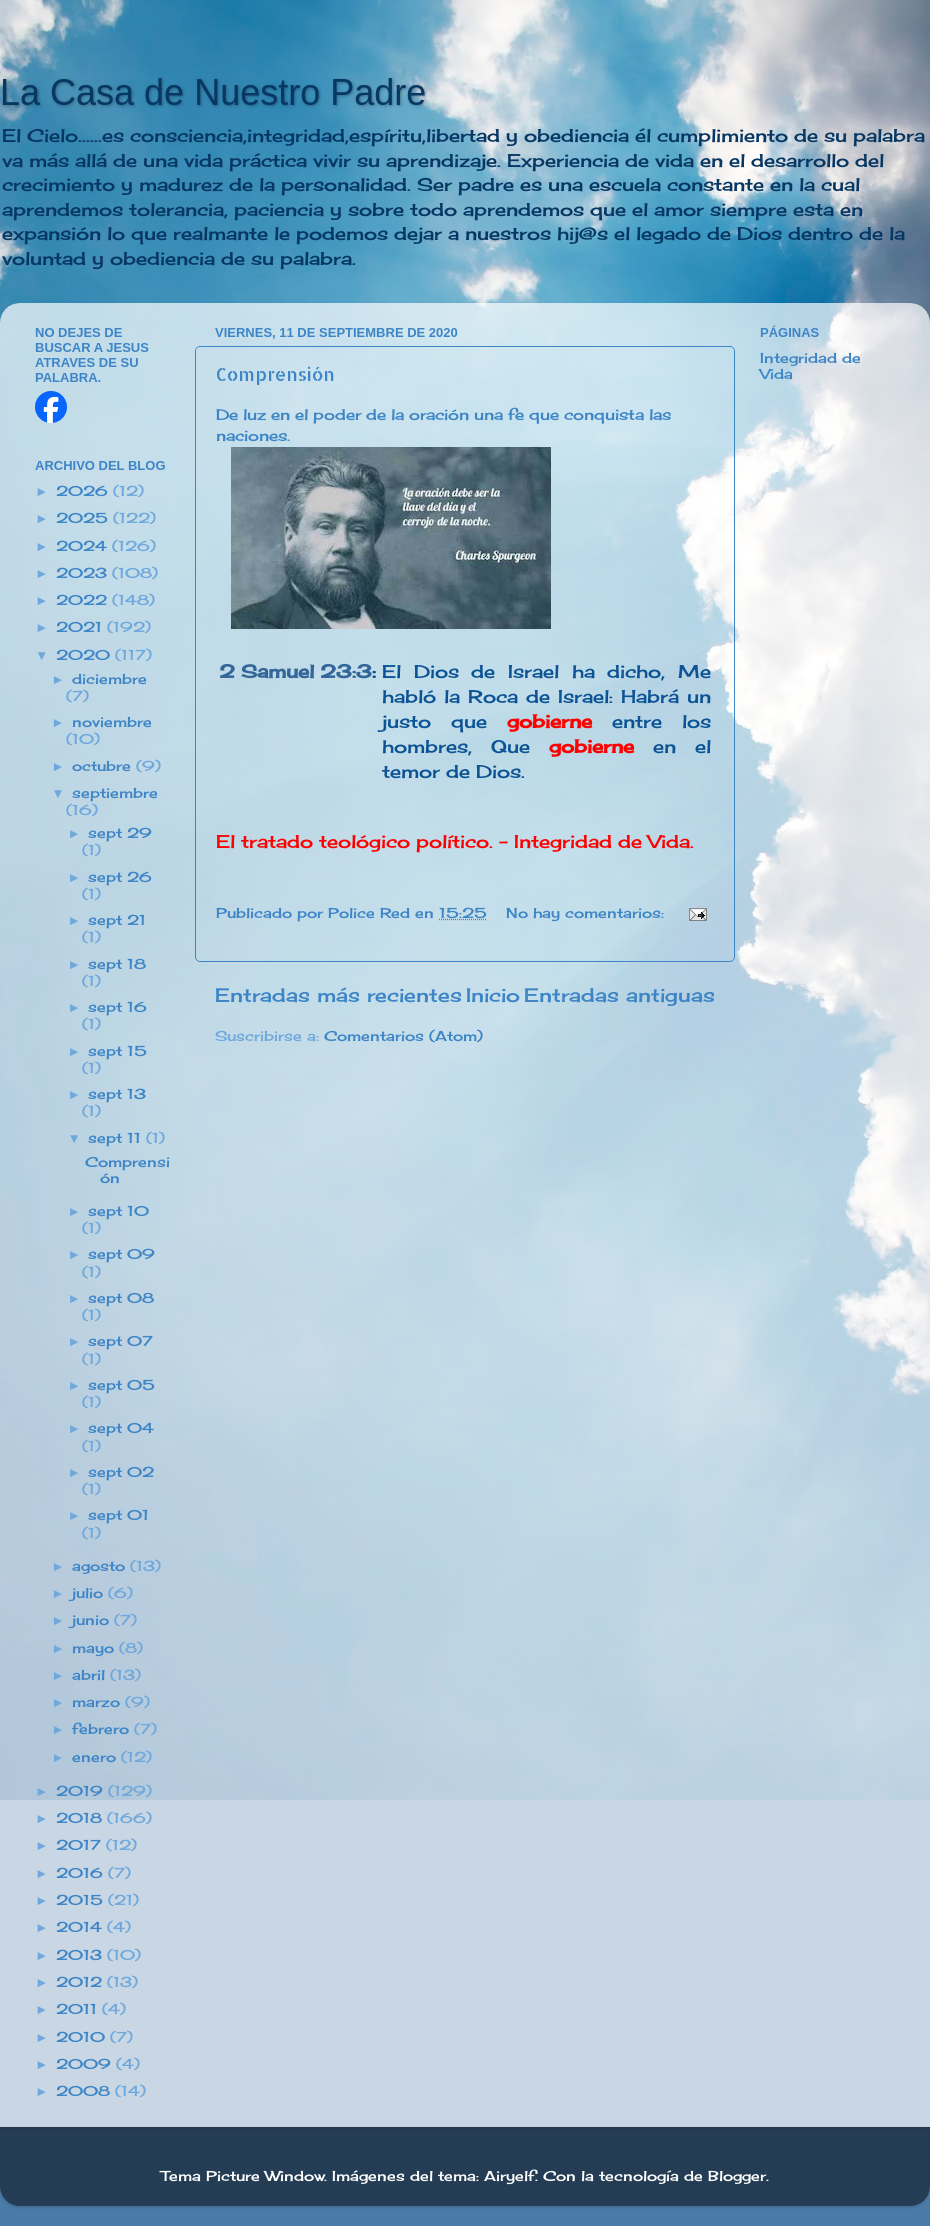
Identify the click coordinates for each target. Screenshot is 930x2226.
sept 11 (117, 1138)
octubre (104, 766)
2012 (81, 1982)
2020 (85, 655)
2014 (81, 1927)
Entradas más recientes (338, 995)
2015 (82, 1900)
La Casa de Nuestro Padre (213, 92)
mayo (95, 1648)
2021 (81, 627)
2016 (82, 1873)
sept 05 (121, 1385)
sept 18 (117, 964)
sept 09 (121, 1254)
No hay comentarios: (587, 913)
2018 (81, 1818)
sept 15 (117, 1051)
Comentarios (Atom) (403, 1036)
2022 (84, 600)
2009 (86, 2064)
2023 (84, 573)
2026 (84, 491)
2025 (84, 518)
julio (90, 1593)
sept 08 (121, 1298)
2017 (81, 1845)
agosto (101, 1566)
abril (91, 1675)
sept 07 (120, 1341)
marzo (98, 1702)
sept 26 (120, 877)
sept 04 (121, 1428)
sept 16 (117, 1007)
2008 (85, 2091)
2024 (84, 546)
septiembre (115, 793)
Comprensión (275, 373)
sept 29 (120, 833)
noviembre (112, 722)
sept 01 (118, 1515)
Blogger (737, 2176)
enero (96, 1757)
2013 (81, 1955)
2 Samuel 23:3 (295, 671)
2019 (82, 1791)
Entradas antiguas (619, 995)
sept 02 (121, 1472)
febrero (103, 1729)
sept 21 (117, 920)
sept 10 (118, 1211)
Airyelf (509, 2176)
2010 (83, 2037)
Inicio (493, 995)
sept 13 (117, 1094)
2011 (79, 2009)
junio (93, 1620)
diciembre (109, 679)
